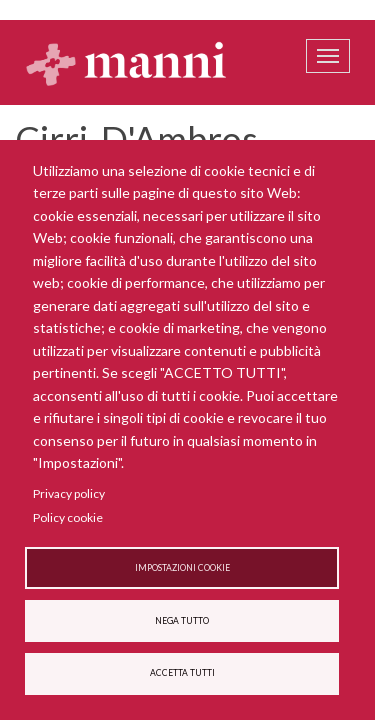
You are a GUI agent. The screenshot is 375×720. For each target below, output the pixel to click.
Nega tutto (182, 621)
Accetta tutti (182, 673)
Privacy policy (69, 493)
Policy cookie (68, 517)
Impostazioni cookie (182, 568)
